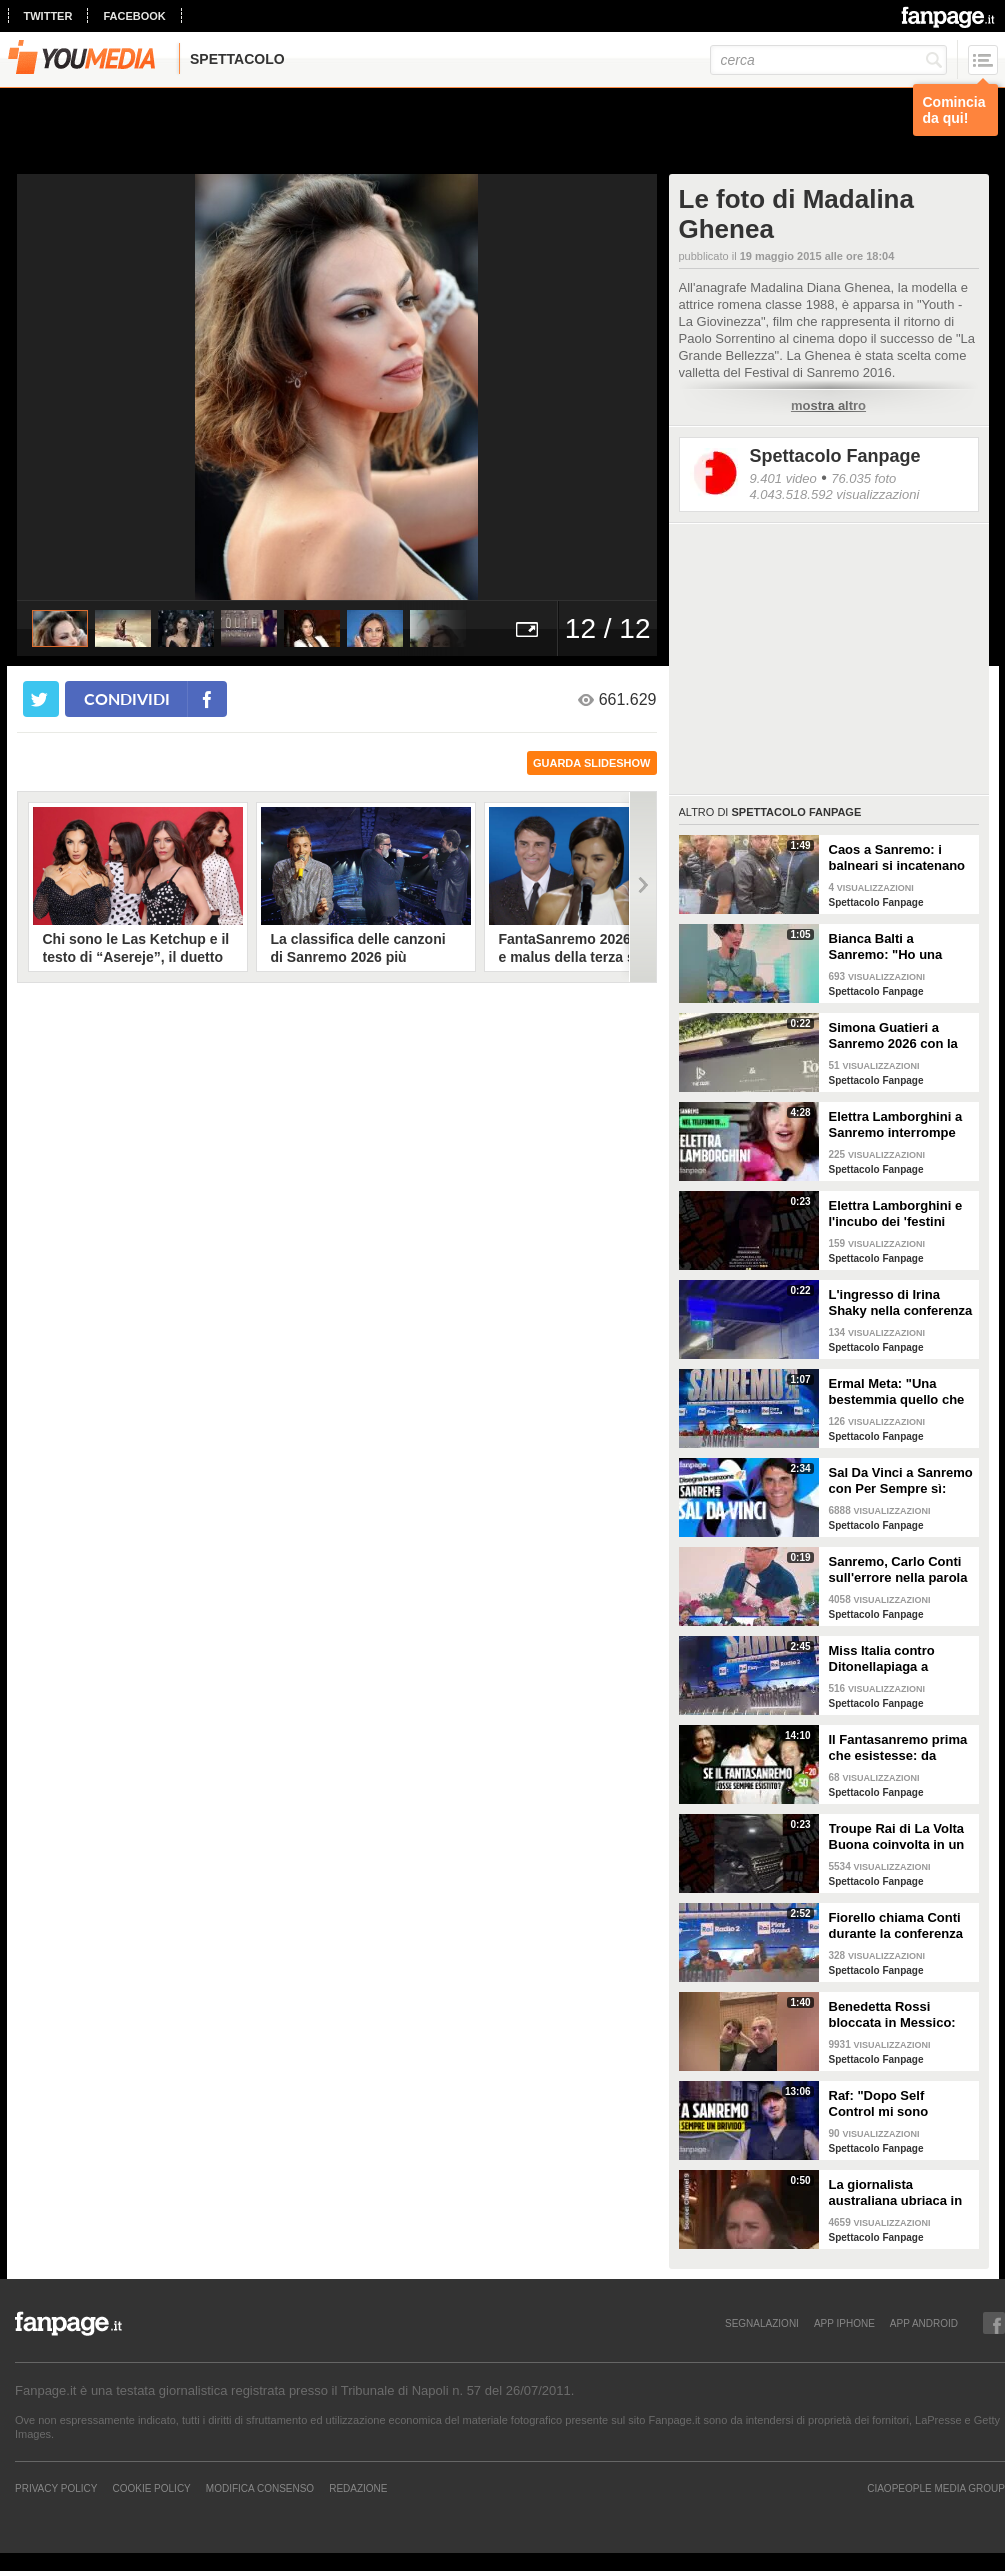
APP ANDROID (924, 2323)
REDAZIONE (358, 2488)
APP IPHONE (844, 2323)
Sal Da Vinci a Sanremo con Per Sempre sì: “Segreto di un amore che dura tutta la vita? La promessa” (901, 1481)
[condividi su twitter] (41, 699)
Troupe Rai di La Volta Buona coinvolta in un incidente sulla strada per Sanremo (897, 1837)
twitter (48, 16)
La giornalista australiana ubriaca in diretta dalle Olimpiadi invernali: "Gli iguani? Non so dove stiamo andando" (897, 2193)
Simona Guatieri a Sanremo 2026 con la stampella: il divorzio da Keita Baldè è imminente (893, 1036)
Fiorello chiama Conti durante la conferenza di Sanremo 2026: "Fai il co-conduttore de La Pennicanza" (897, 1926)
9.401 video (783, 478)
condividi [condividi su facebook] (127, 698)
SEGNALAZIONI (762, 2323)
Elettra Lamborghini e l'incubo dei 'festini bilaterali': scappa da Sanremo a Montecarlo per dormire (898, 1214)
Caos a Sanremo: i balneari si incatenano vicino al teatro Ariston (899, 858)
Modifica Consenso (260, 2488)
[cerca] (828, 60)
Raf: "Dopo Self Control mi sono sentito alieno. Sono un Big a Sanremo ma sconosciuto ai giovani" (900, 2104)
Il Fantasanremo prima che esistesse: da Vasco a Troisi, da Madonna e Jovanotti (898, 1748)
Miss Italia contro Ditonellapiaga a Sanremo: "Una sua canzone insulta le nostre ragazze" (889, 1659)
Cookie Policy (151, 2488)
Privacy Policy (56, 2488)
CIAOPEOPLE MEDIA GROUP (936, 2488)
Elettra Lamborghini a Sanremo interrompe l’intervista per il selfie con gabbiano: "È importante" (897, 1125)
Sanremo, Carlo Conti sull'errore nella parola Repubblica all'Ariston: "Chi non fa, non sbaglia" (899, 1570)
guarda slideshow (592, 763)
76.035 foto (863, 478)
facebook (134, 16)
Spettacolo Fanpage (835, 456)
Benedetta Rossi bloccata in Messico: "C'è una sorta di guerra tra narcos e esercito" (892, 2015)
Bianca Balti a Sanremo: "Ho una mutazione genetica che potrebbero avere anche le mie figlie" (895, 947)
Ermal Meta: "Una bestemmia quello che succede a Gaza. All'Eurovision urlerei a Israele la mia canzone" (900, 1392)
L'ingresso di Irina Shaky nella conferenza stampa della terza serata (901, 1303)
